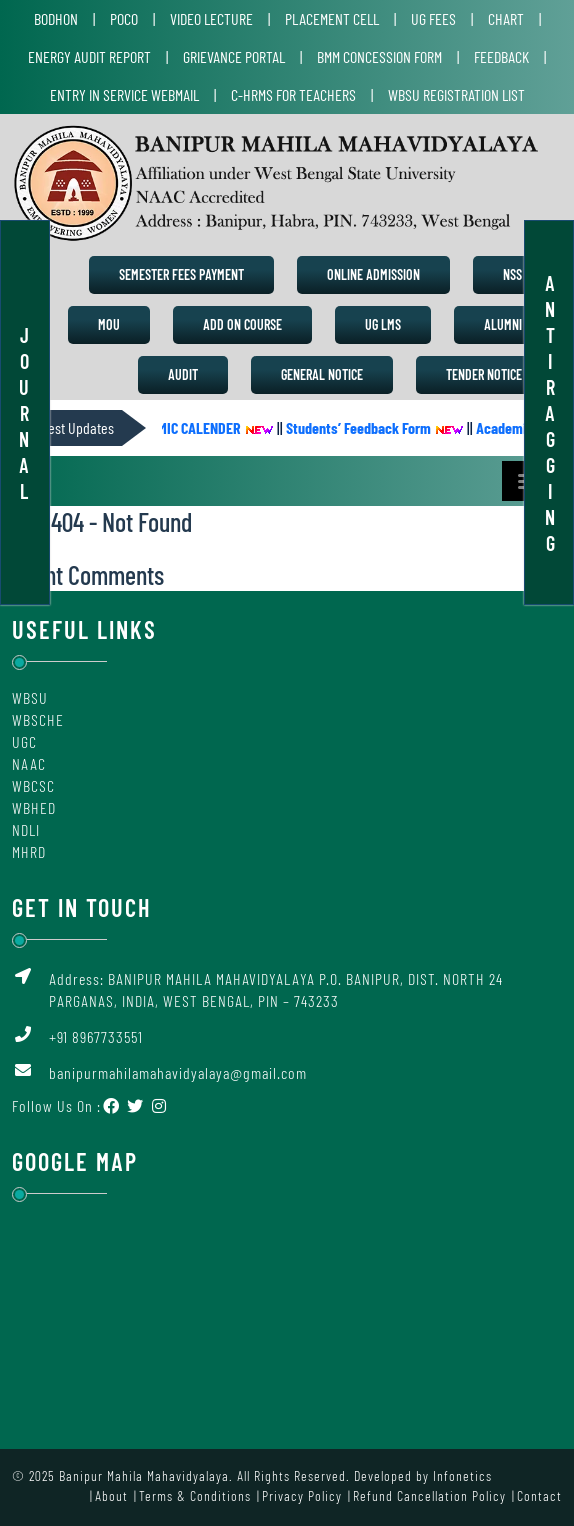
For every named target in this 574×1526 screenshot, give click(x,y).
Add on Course (242, 324)
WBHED (34, 807)
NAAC (29, 763)
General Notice (322, 374)
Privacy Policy (302, 1495)
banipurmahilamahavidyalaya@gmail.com (178, 1072)
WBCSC (33, 785)
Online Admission (373, 274)
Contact (539, 1495)
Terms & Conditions (195, 1495)
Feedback (501, 56)
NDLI (26, 829)
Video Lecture (211, 18)
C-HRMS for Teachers (293, 94)
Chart (506, 18)
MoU (109, 324)
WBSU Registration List (456, 94)
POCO (124, 18)
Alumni (503, 324)
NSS (512, 274)
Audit (183, 374)
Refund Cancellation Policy (429, 1495)
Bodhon (56, 18)
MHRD (29, 851)
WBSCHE (38, 719)
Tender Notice (484, 374)
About (111, 1495)
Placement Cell (332, 18)
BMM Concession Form (379, 56)
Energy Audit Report (89, 56)
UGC (24, 741)
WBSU (30, 697)
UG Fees (433, 18)
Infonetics (462, 1475)
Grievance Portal (234, 56)
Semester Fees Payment (181, 274)
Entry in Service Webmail (124, 94)
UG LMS (383, 324)
